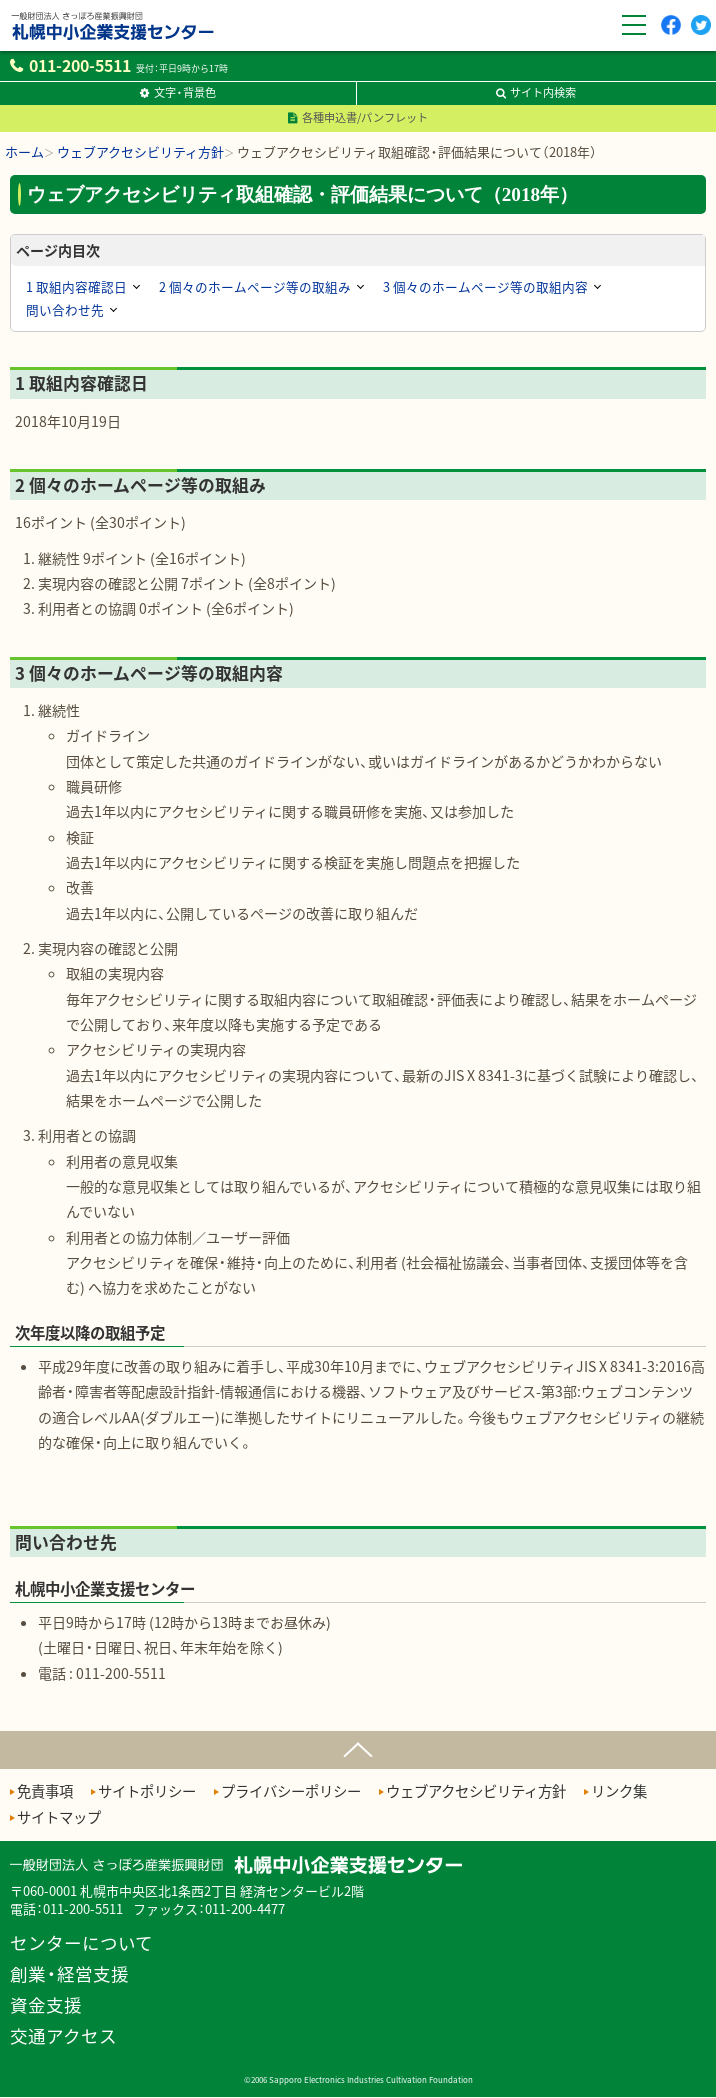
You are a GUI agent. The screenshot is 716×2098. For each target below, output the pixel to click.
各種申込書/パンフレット (365, 117)
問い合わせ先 (65, 309)
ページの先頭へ (358, 1746)
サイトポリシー (147, 1791)
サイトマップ (59, 1817)
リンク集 (619, 1791)
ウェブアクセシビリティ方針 (476, 1791)
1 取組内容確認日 (76, 286)
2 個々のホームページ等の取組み (255, 286)
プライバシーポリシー (291, 1791)
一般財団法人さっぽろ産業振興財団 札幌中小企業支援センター (108, 45)
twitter (702, 34)
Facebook (670, 34)
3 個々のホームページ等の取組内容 (485, 286)
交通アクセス (63, 2036)
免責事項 (45, 1791)
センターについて (81, 1943)
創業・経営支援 (69, 1974)
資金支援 (46, 2005)
